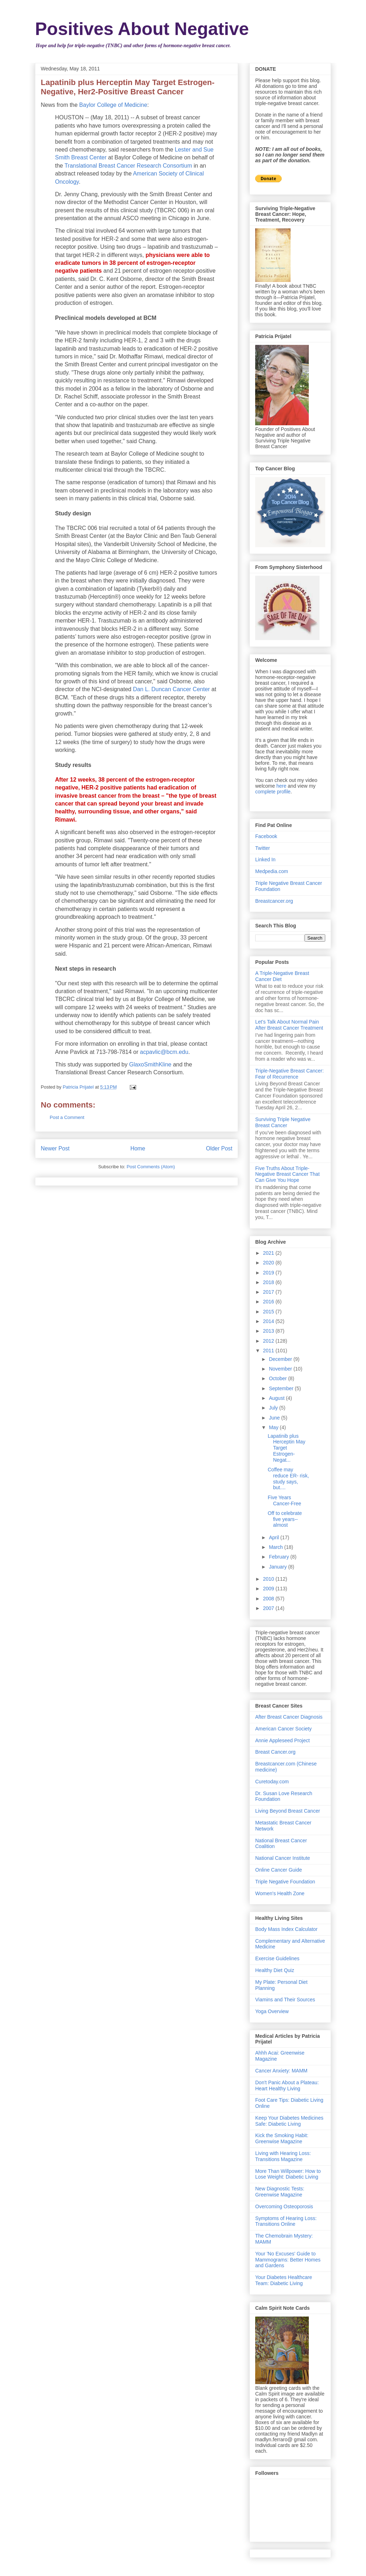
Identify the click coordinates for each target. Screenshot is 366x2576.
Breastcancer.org (274, 901)
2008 (269, 1598)
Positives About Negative (142, 29)
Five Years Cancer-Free (284, 1500)
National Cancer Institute (282, 1858)
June (275, 1418)
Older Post (219, 1148)
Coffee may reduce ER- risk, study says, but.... (288, 1478)
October (278, 1378)
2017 (269, 1292)
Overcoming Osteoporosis (284, 2206)
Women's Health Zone (280, 1893)
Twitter (262, 848)
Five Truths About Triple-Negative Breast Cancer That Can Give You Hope (287, 1174)
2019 (269, 1272)
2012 (269, 1341)
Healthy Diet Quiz (274, 1970)
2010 (269, 1579)
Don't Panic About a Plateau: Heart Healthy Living (287, 2085)
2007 (269, 1608)
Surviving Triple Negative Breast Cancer (283, 1122)
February (279, 1557)
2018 (269, 1282)
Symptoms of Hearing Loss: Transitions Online (286, 2221)
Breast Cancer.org (275, 1752)
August (277, 1398)
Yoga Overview (272, 2011)
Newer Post (55, 1148)
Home (137, 1148)
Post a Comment (67, 1117)
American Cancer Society (283, 1729)
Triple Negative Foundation (285, 1881)
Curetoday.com (272, 1781)
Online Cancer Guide (278, 1870)
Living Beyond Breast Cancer (287, 1811)
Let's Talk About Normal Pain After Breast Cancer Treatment (289, 1025)
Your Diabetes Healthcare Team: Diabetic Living (283, 2280)
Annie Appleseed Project (282, 1740)
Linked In (265, 859)
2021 (269, 1253)
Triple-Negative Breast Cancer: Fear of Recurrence (289, 1074)
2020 (269, 1262)
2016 (269, 1301)
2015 (269, 1311)
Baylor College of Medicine (113, 105)
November (281, 1369)
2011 (269, 1350)
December (281, 1359)
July (274, 1408)
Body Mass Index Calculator (286, 1929)
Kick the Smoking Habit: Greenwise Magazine (281, 2138)
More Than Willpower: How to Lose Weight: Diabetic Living (288, 2174)
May (274, 1427)
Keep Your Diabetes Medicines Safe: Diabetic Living (289, 2121)
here (281, 786)
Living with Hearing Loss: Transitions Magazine (283, 2156)
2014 (269, 1321)
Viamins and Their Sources (285, 1999)
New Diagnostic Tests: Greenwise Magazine (279, 2192)
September (282, 1388)
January (278, 1567)
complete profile (273, 791)
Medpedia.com (271, 871)
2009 (269, 1588)
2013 (269, 1331)
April (274, 1537)
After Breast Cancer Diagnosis (288, 1717)
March (276, 1547)
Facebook (266, 836)
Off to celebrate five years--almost (285, 1519)
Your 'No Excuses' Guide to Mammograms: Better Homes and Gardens (288, 2260)
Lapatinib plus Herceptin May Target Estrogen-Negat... (286, 1448)
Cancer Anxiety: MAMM (281, 2071)
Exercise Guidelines (277, 1958)
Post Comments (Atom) (151, 1166)
